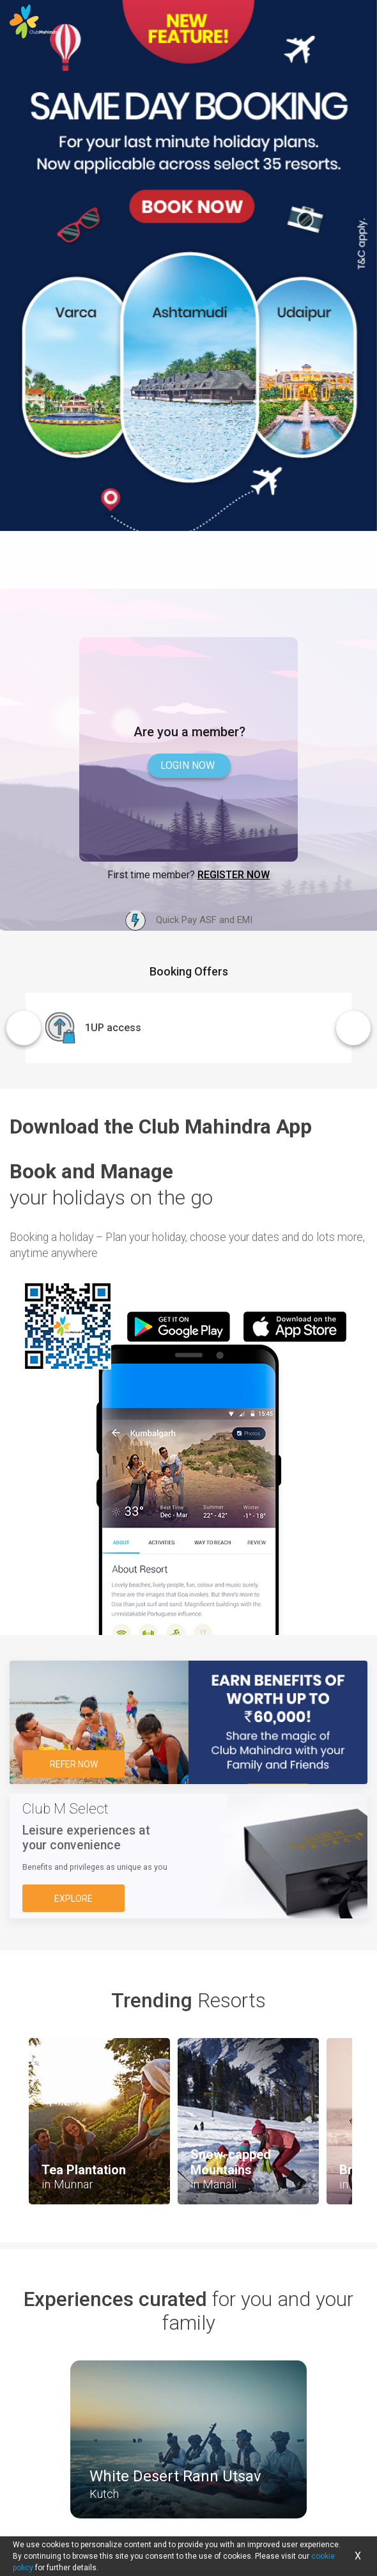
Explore (73, 1898)
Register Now (233, 875)
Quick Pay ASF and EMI (188, 920)
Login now (187, 765)
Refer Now (74, 1764)
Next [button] (353, 1028)
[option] (188, 294)
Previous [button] (23, 1028)
